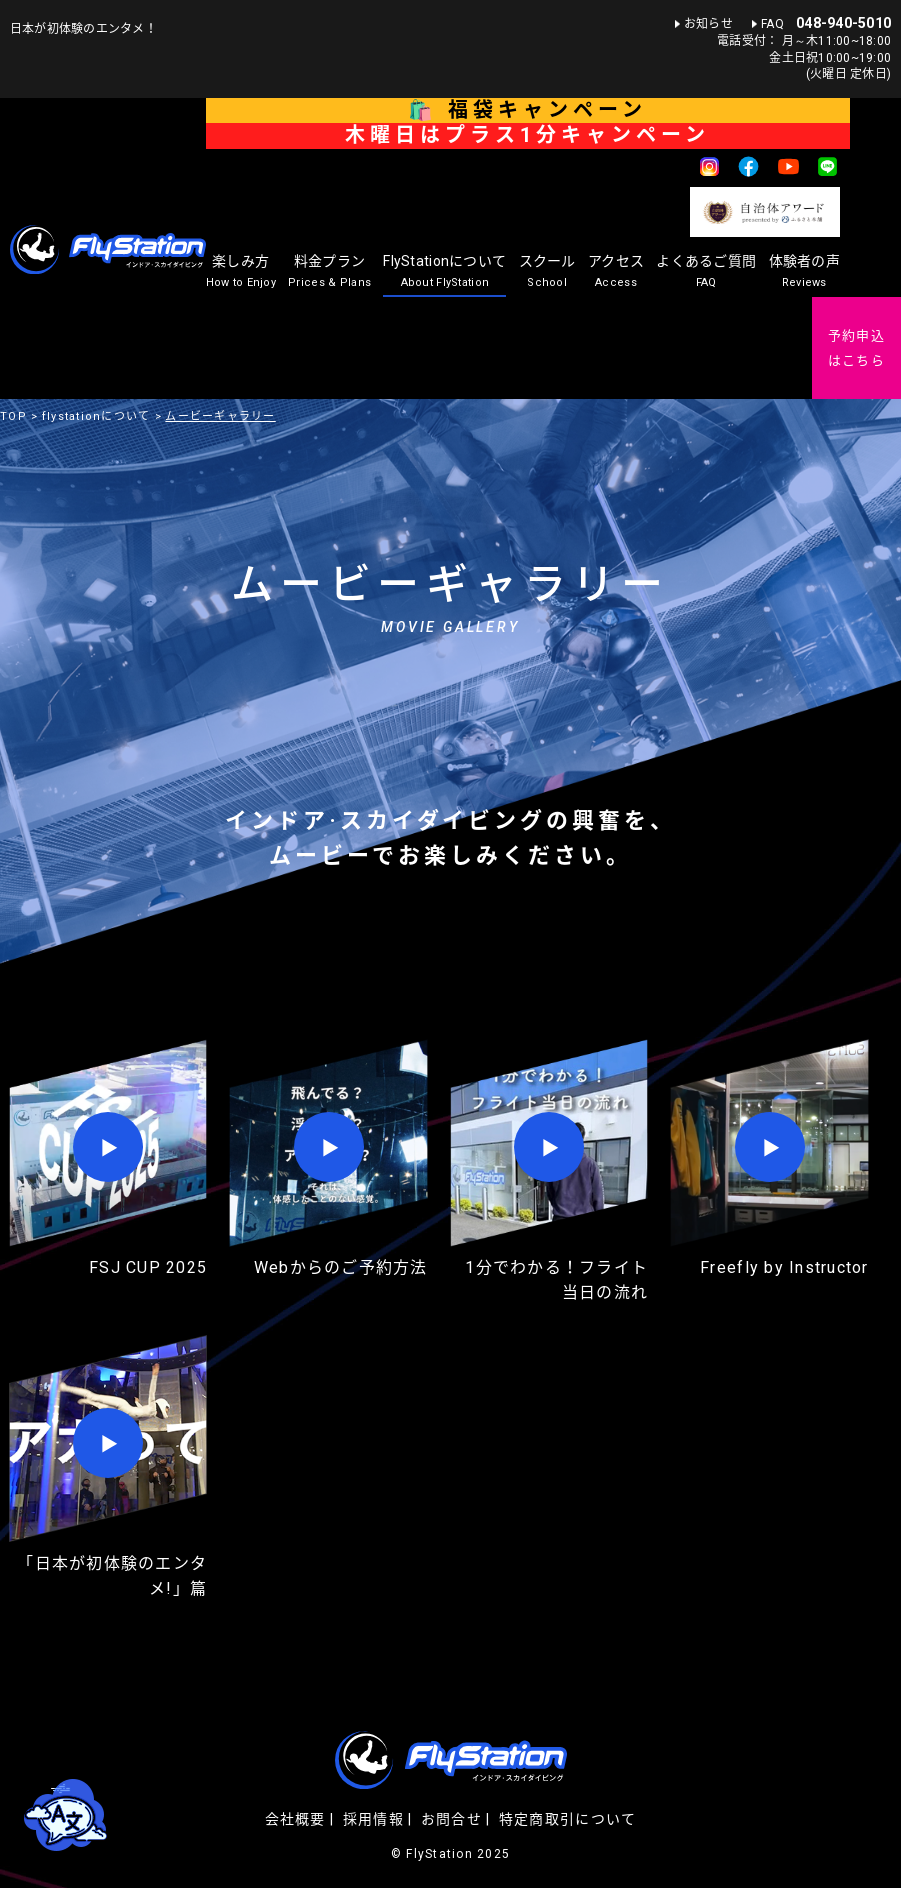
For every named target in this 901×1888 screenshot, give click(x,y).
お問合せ (451, 1819)
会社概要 (295, 1819)
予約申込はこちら (856, 348)
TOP (13, 416)
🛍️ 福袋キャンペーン (527, 110)
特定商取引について (567, 1819)
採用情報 (373, 1819)
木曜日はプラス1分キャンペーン (527, 135)
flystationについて (96, 416)
